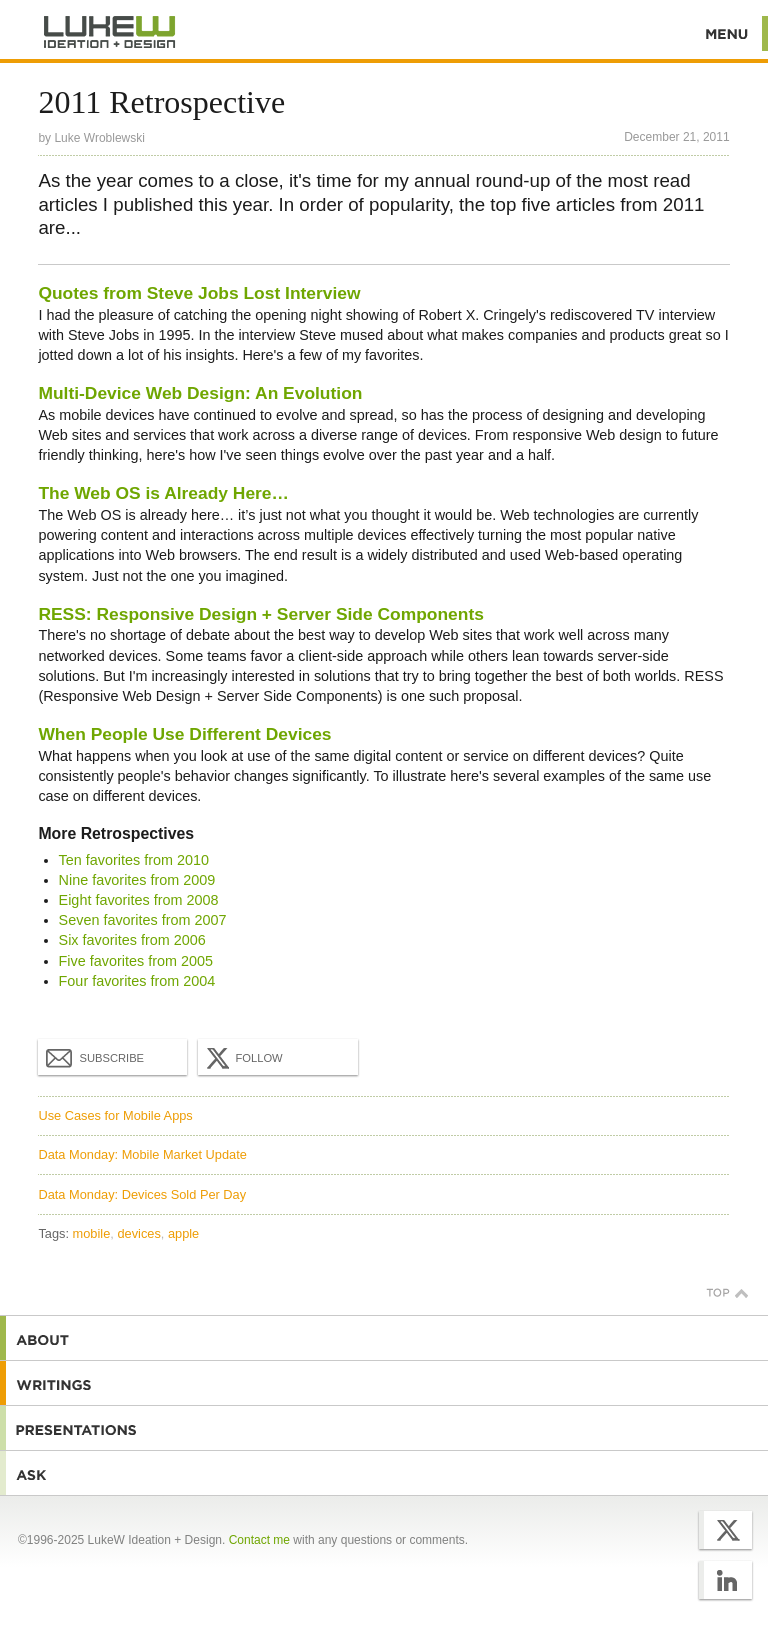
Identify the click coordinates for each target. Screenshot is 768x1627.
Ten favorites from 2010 (134, 860)
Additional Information (110, 32)
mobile (92, 1233)
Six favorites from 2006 (132, 940)
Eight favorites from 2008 (139, 900)
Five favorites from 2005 (136, 961)
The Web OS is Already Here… (163, 493)
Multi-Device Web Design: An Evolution (200, 393)
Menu (727, 33)
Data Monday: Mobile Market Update (142, 1154)
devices (138, 1233)
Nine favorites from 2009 (137, 880)
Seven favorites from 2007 (143, 920)
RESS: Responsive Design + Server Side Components (260, 614)
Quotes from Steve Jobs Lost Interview (199, 293)
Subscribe (95, 1057)
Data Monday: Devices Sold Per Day (142, 1194)
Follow (242, 1058)
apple (183, 1233)
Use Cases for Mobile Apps (115, 1115)
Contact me (259, 1540)
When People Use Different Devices (184, 734)
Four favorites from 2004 (137, 981)
